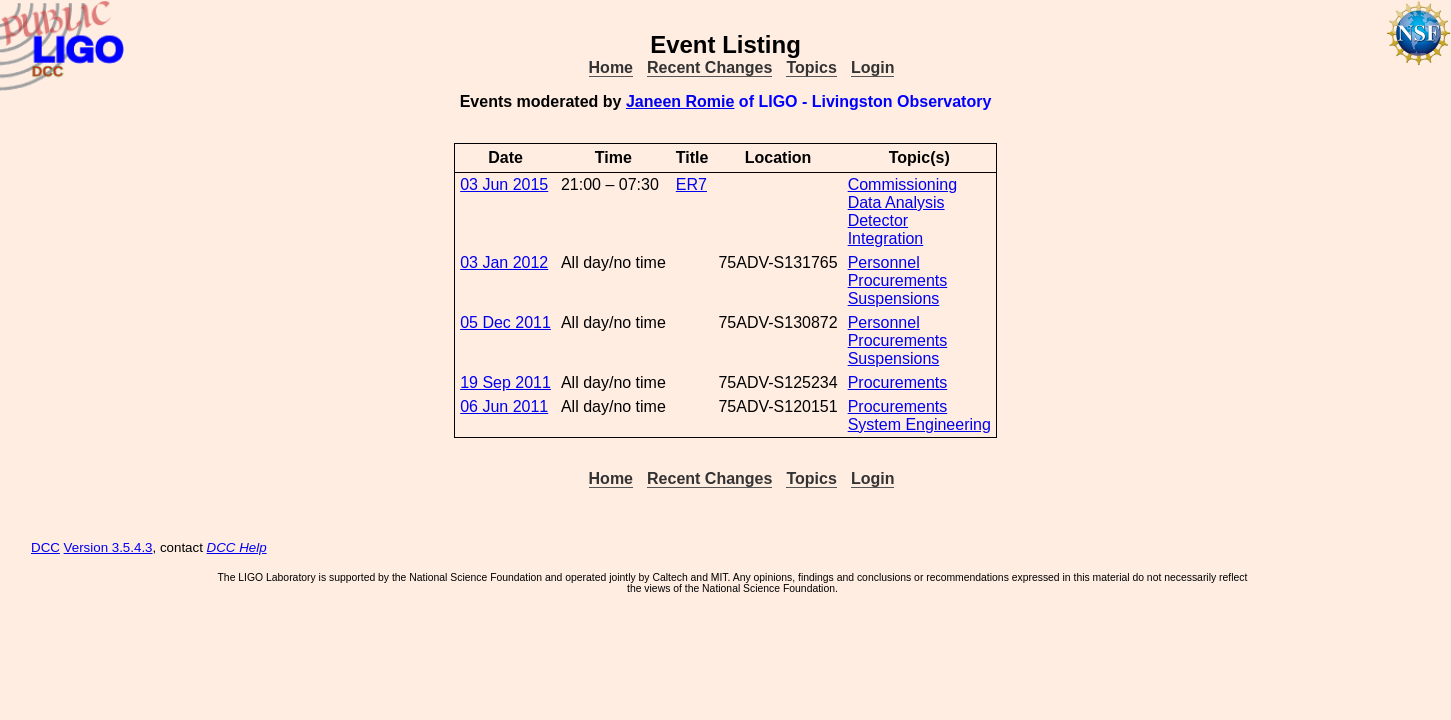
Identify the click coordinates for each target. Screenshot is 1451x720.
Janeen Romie (680, 101)
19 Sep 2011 (505, 382)
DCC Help (237, 547)
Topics (811, 67)
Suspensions (894, 298)
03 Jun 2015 (504, 184)
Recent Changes (709, 67)
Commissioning (902, 184)
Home (611, 67)
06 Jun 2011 (504, 406)
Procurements (898, 280)
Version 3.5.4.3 (108, 547)
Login (873, 67)
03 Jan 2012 (504, 262)
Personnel (884, 262)
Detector (878, 220)
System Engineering (919, 424)
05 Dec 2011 (505, 322)
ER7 (691, 184)
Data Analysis (896, 202)
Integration (886, 238)
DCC (45, 547)
